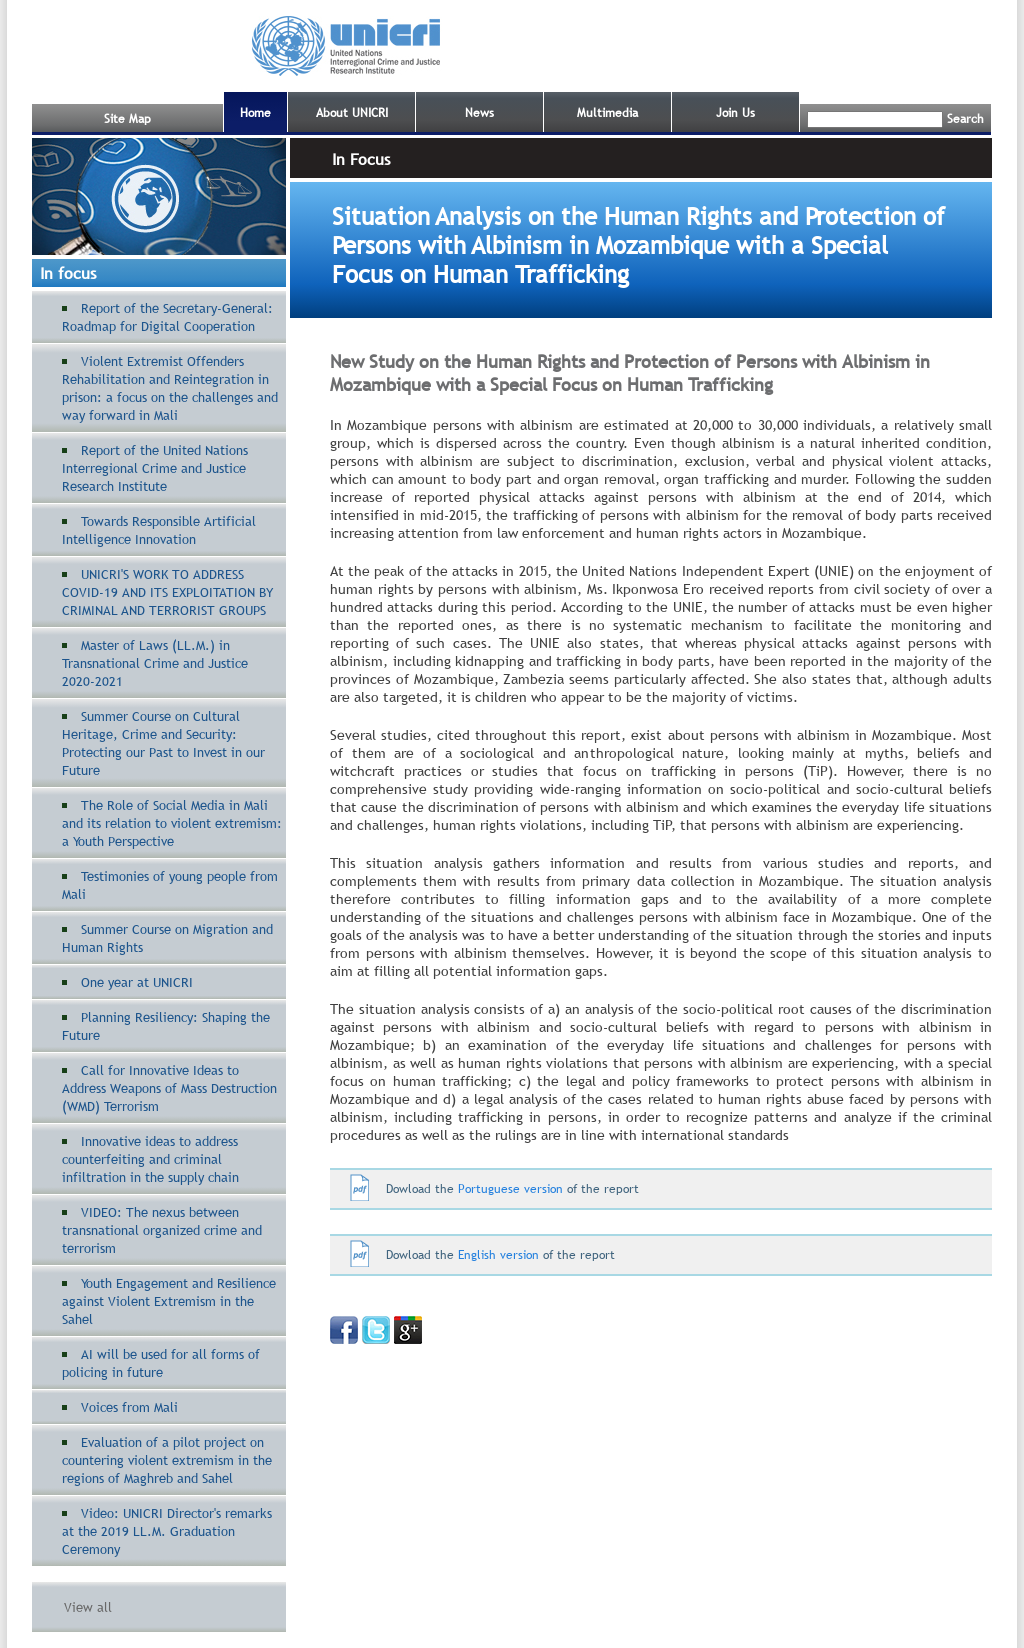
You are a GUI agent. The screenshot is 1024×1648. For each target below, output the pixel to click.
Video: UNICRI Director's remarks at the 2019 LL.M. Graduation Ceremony (167, 1531)
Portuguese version (508, 1189)
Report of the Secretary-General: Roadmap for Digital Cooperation (167, 317)
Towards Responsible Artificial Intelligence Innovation (159, 530)
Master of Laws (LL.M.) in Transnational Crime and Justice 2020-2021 (155, 663)
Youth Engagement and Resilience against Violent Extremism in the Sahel (169, 1301)
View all (88, 1607)
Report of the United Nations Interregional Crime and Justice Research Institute (155, 468)
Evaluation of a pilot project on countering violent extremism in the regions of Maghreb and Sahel (167, 1460)
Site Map (127, 119)
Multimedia (607, 113)
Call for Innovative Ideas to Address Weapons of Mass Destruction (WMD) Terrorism (169, 1088)
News (479, 113)
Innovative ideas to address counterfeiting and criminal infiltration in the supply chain (150, 1159)
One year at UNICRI (137, 982)
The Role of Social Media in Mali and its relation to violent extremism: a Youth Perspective (172, 823)
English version (498, 1255)
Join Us (735, 113)
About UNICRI (352, 113)
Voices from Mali (129, 1407)
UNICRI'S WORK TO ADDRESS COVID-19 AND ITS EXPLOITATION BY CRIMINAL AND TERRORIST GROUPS (167, 592)
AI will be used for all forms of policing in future (161, 1363)
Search (965, 119)
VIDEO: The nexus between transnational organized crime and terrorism (162, 1230)
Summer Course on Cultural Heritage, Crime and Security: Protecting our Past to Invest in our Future (163, 743)
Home (255, 113)
